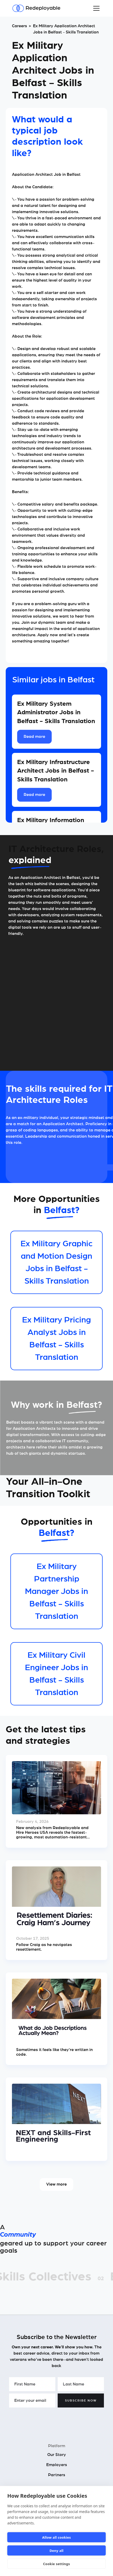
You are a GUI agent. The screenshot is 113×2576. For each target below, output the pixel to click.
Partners (56, 2475)
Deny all (57, 2550)
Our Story (56, 2455)
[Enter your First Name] (32, 2384)
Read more (34, 736)
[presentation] (48, 2420)
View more (56, 2184)
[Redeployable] (36, 8)
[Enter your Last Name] (81, 2384)
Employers (56, 2465)
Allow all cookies (56, 2537)
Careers (19, 26)
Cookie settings (56, 2563)
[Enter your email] (32, 2400)
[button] (95, 8)
